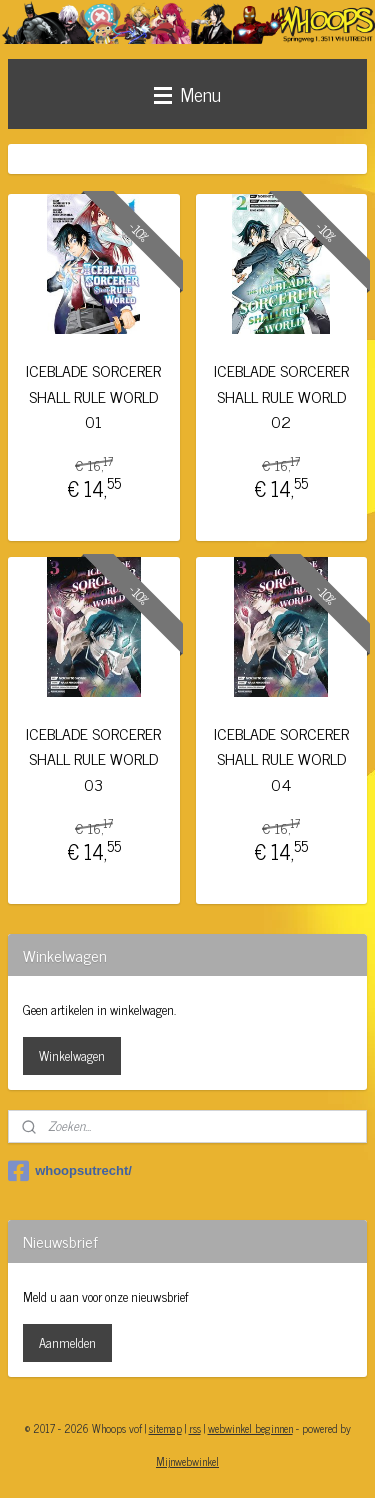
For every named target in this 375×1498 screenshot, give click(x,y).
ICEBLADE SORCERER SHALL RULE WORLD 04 (281, 759)
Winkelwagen (72, 1055)
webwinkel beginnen (250, 1428)
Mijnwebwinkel (187, 1461)
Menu (187, 93)
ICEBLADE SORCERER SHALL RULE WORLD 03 (93, 759)
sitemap (165, 1428)
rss (195, 1428)
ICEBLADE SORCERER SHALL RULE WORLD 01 (93, 396)
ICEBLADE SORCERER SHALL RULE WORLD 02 (281, 396)
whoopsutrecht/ (70, 1171)
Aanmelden (67, 1342)
